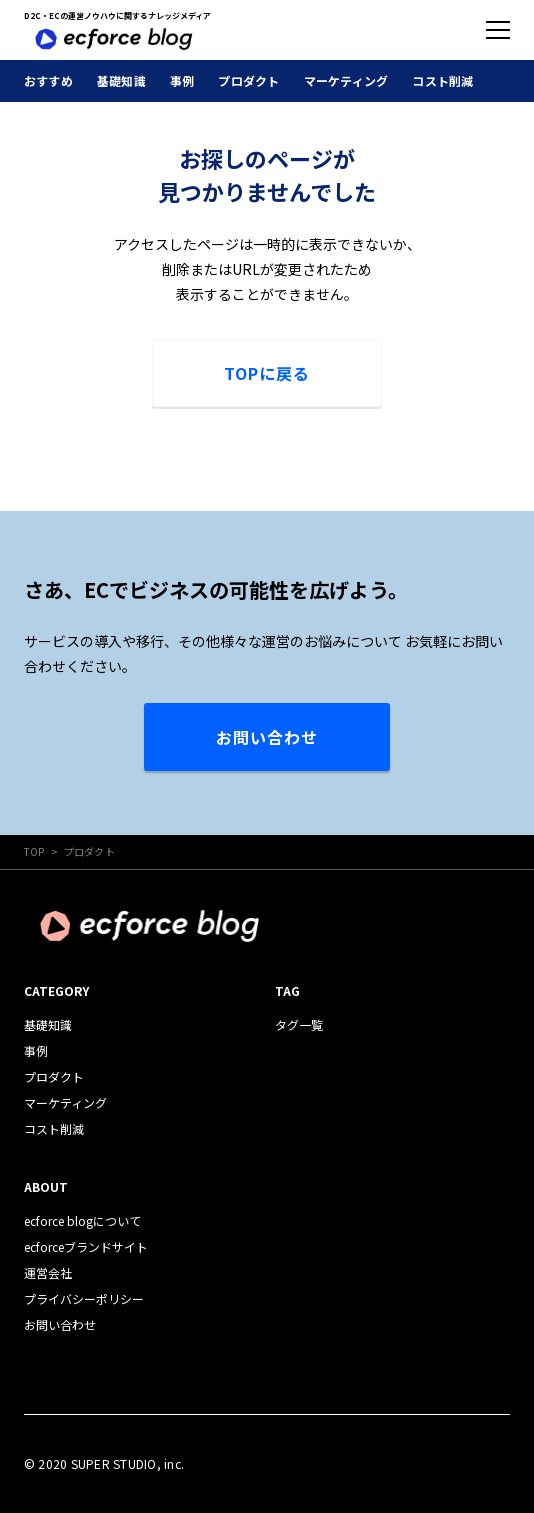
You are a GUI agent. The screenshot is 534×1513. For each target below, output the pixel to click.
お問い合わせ (267, 737)
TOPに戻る (267, 373)
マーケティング (346, 80)
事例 (182, 80)
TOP (34, 851)
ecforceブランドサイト (86, 1246)
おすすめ (48, 80)
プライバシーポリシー (84, 1298)
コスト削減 (442, 80)
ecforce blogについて (82, 1220)
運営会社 (48, 1272)
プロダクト (248, 80)
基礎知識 (121, 80)
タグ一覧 (299, 1024)
